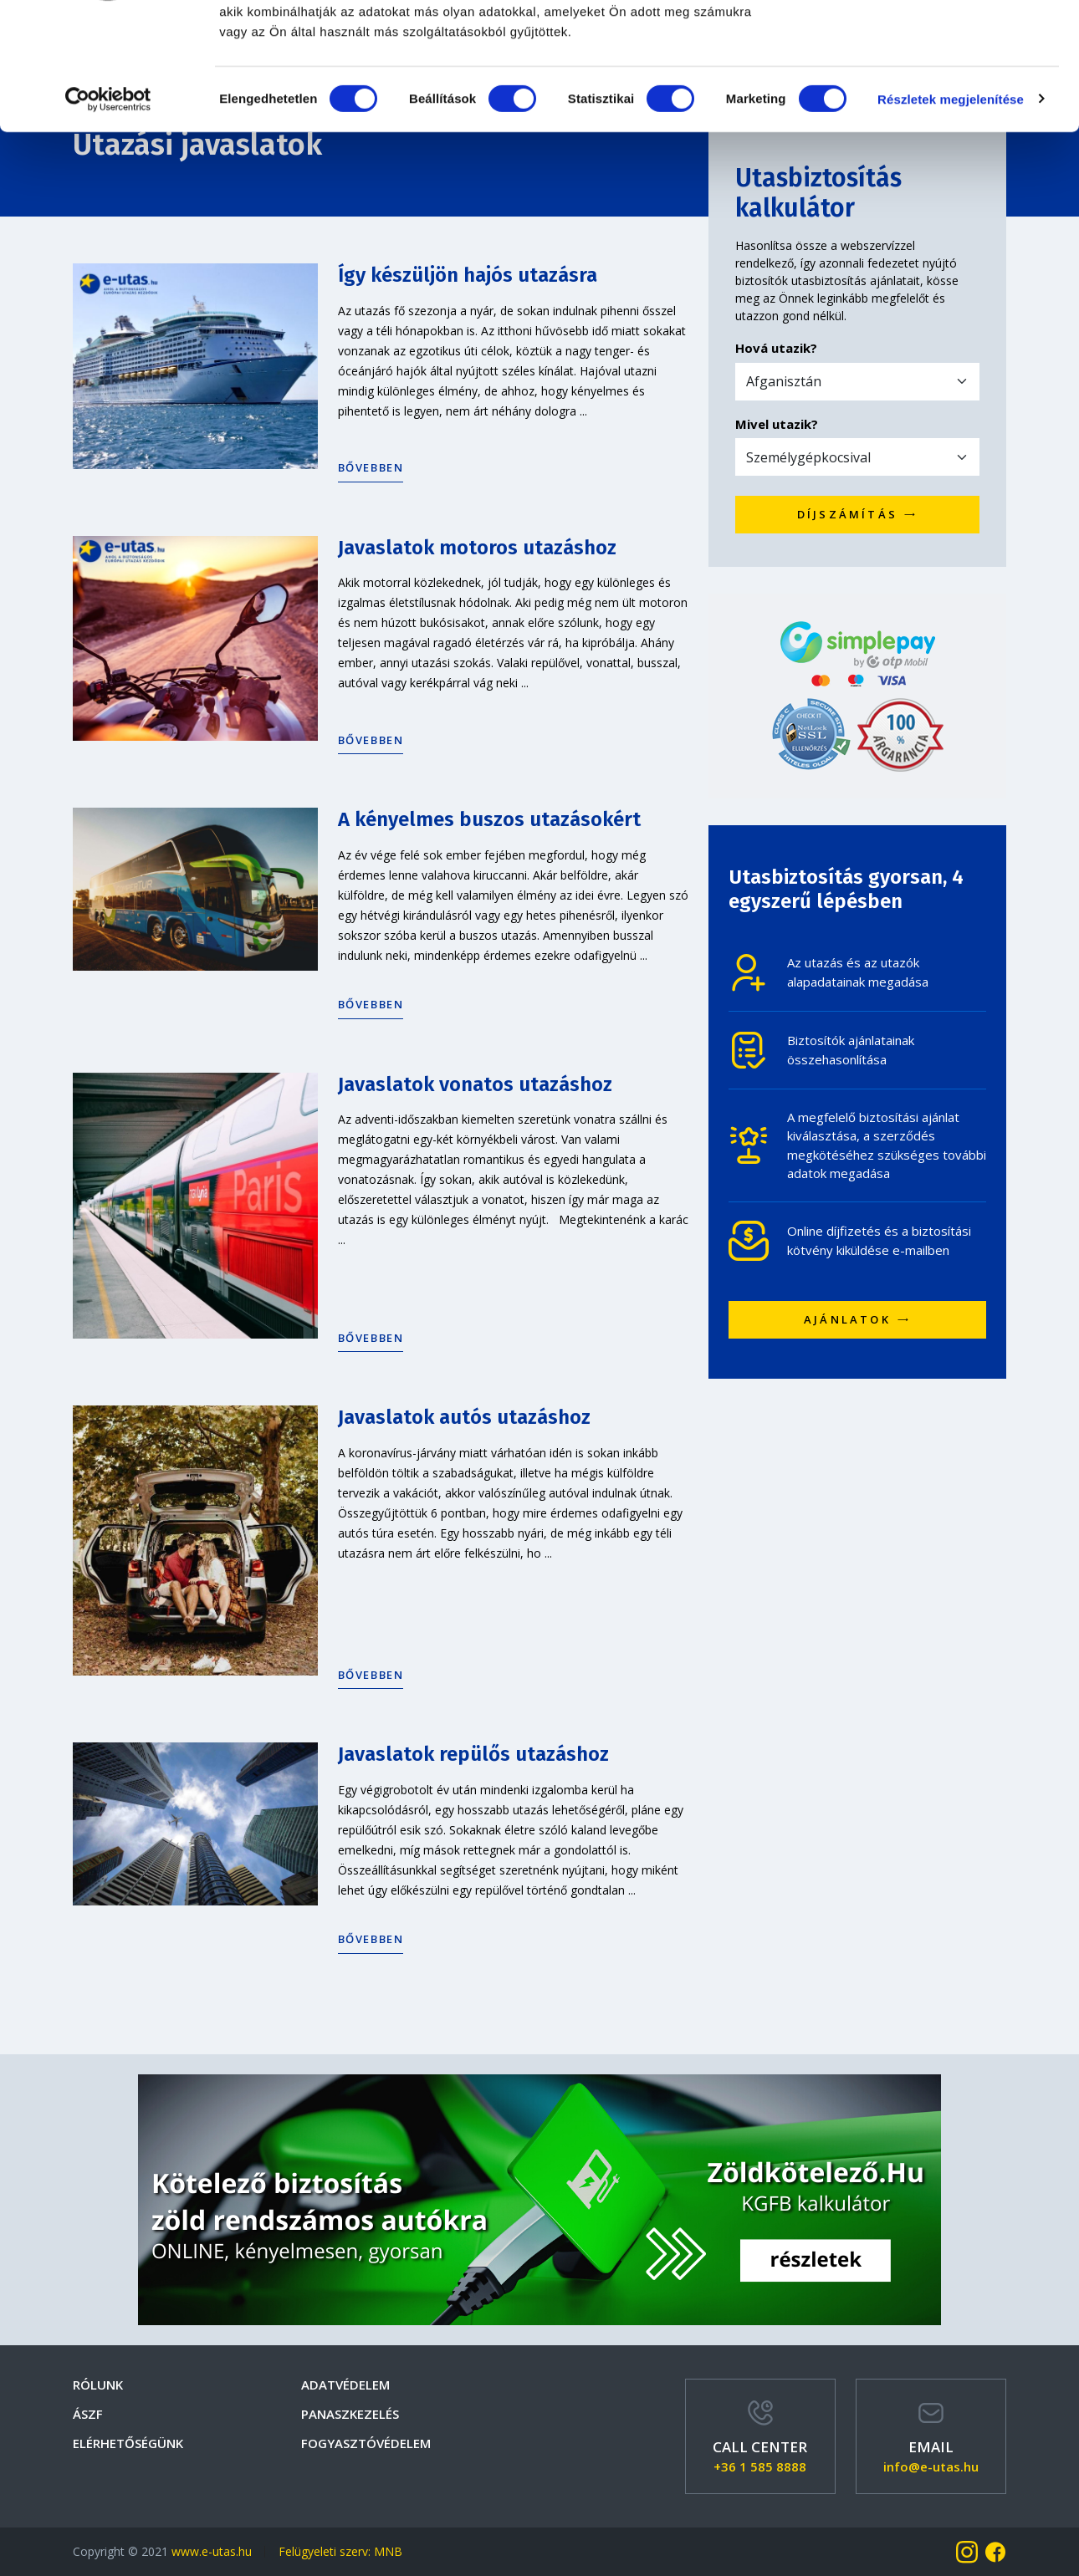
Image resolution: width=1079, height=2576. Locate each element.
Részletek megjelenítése (950, 208)
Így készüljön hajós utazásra (467, 275)
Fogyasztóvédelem (366, 2443)
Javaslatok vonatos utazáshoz (475, 1084)
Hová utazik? (776, 347)
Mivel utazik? (776, 424)
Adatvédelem (345, 2384)
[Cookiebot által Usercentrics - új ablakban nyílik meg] (108, 209)
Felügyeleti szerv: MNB (340, 2551)
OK (939, 44)
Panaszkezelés (350, 2413)
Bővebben (371, 467)
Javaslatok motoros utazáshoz (477, 547)
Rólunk (98, 2384)
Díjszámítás (857, 514)
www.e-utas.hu (211, 2551)
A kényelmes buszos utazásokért (489, 819)
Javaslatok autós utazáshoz (464, 1417)
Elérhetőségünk (128, 2443)
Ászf (88, 2413)
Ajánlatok (857, 1319)
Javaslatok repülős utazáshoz (473, 1754)
